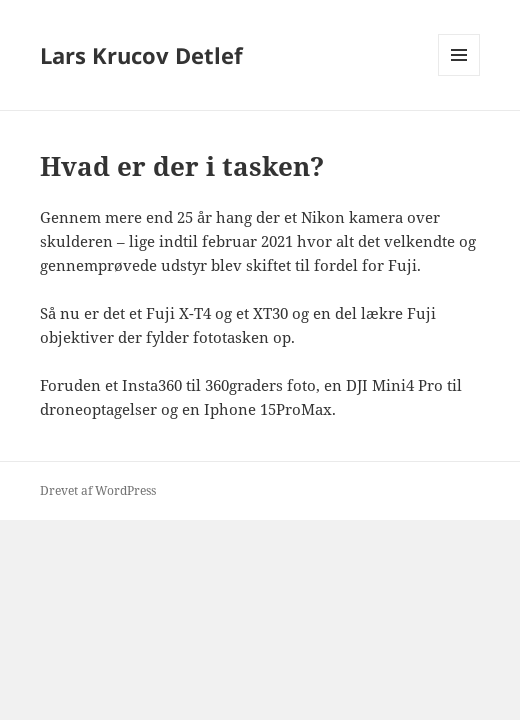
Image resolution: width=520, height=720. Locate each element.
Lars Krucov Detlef (141, 55)
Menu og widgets (459, 75)
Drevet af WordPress (98, 490)
